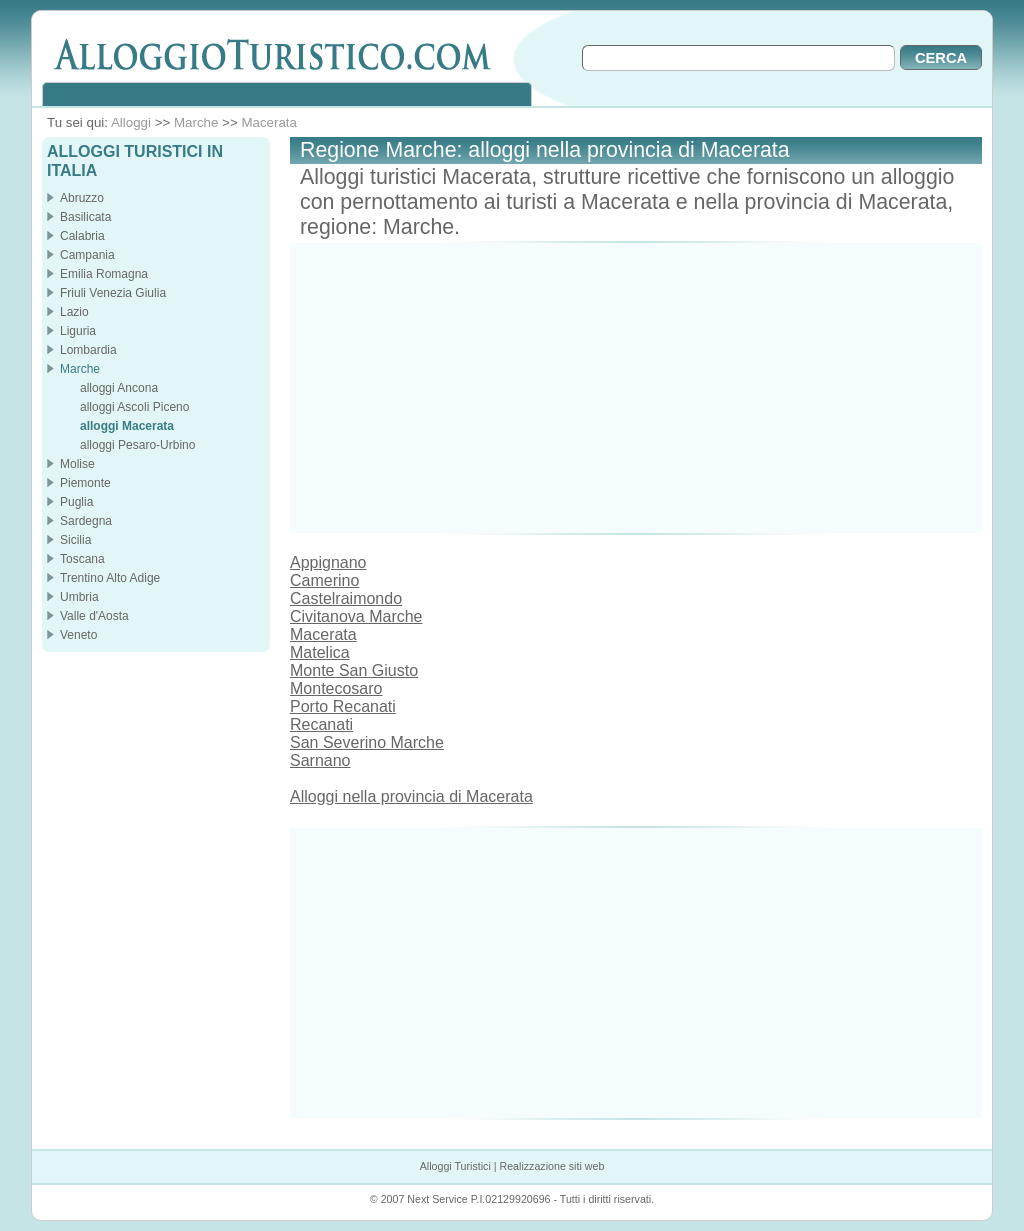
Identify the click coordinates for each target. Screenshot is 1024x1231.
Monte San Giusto (354, 670)
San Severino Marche (367, 742)
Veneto (78, 635)
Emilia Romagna (104, 274)
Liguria (78, 331)
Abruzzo (82, 198)
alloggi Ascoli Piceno (134, 407)
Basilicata (85, 217)
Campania (87, 255)
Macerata (269, 122)
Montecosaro (336, 688)
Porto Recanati (343, 706)
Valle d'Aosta (94, 616)
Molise (77, 464)
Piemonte (85, 483)
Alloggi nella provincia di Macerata (411, 796)
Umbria (79, 597)
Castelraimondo (346, 598)
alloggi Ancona (119, 388)
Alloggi (131, 122)
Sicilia (75, 540)
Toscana (82, 559)
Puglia (76, 502)
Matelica (320, 652)
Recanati (321, 724)
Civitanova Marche (356, 616)
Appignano (328, 562)
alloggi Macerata (127, 426)
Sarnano (320, 760)
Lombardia (88, 350)
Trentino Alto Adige (110, 578)
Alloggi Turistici (455, 1166)
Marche (196, 122)
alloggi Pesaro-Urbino (137, 445)
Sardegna (86, 521)
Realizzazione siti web (551, 1166)
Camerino (324, 580)
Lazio (74, 312)
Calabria (82, 236)
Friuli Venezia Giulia (113, 293)
